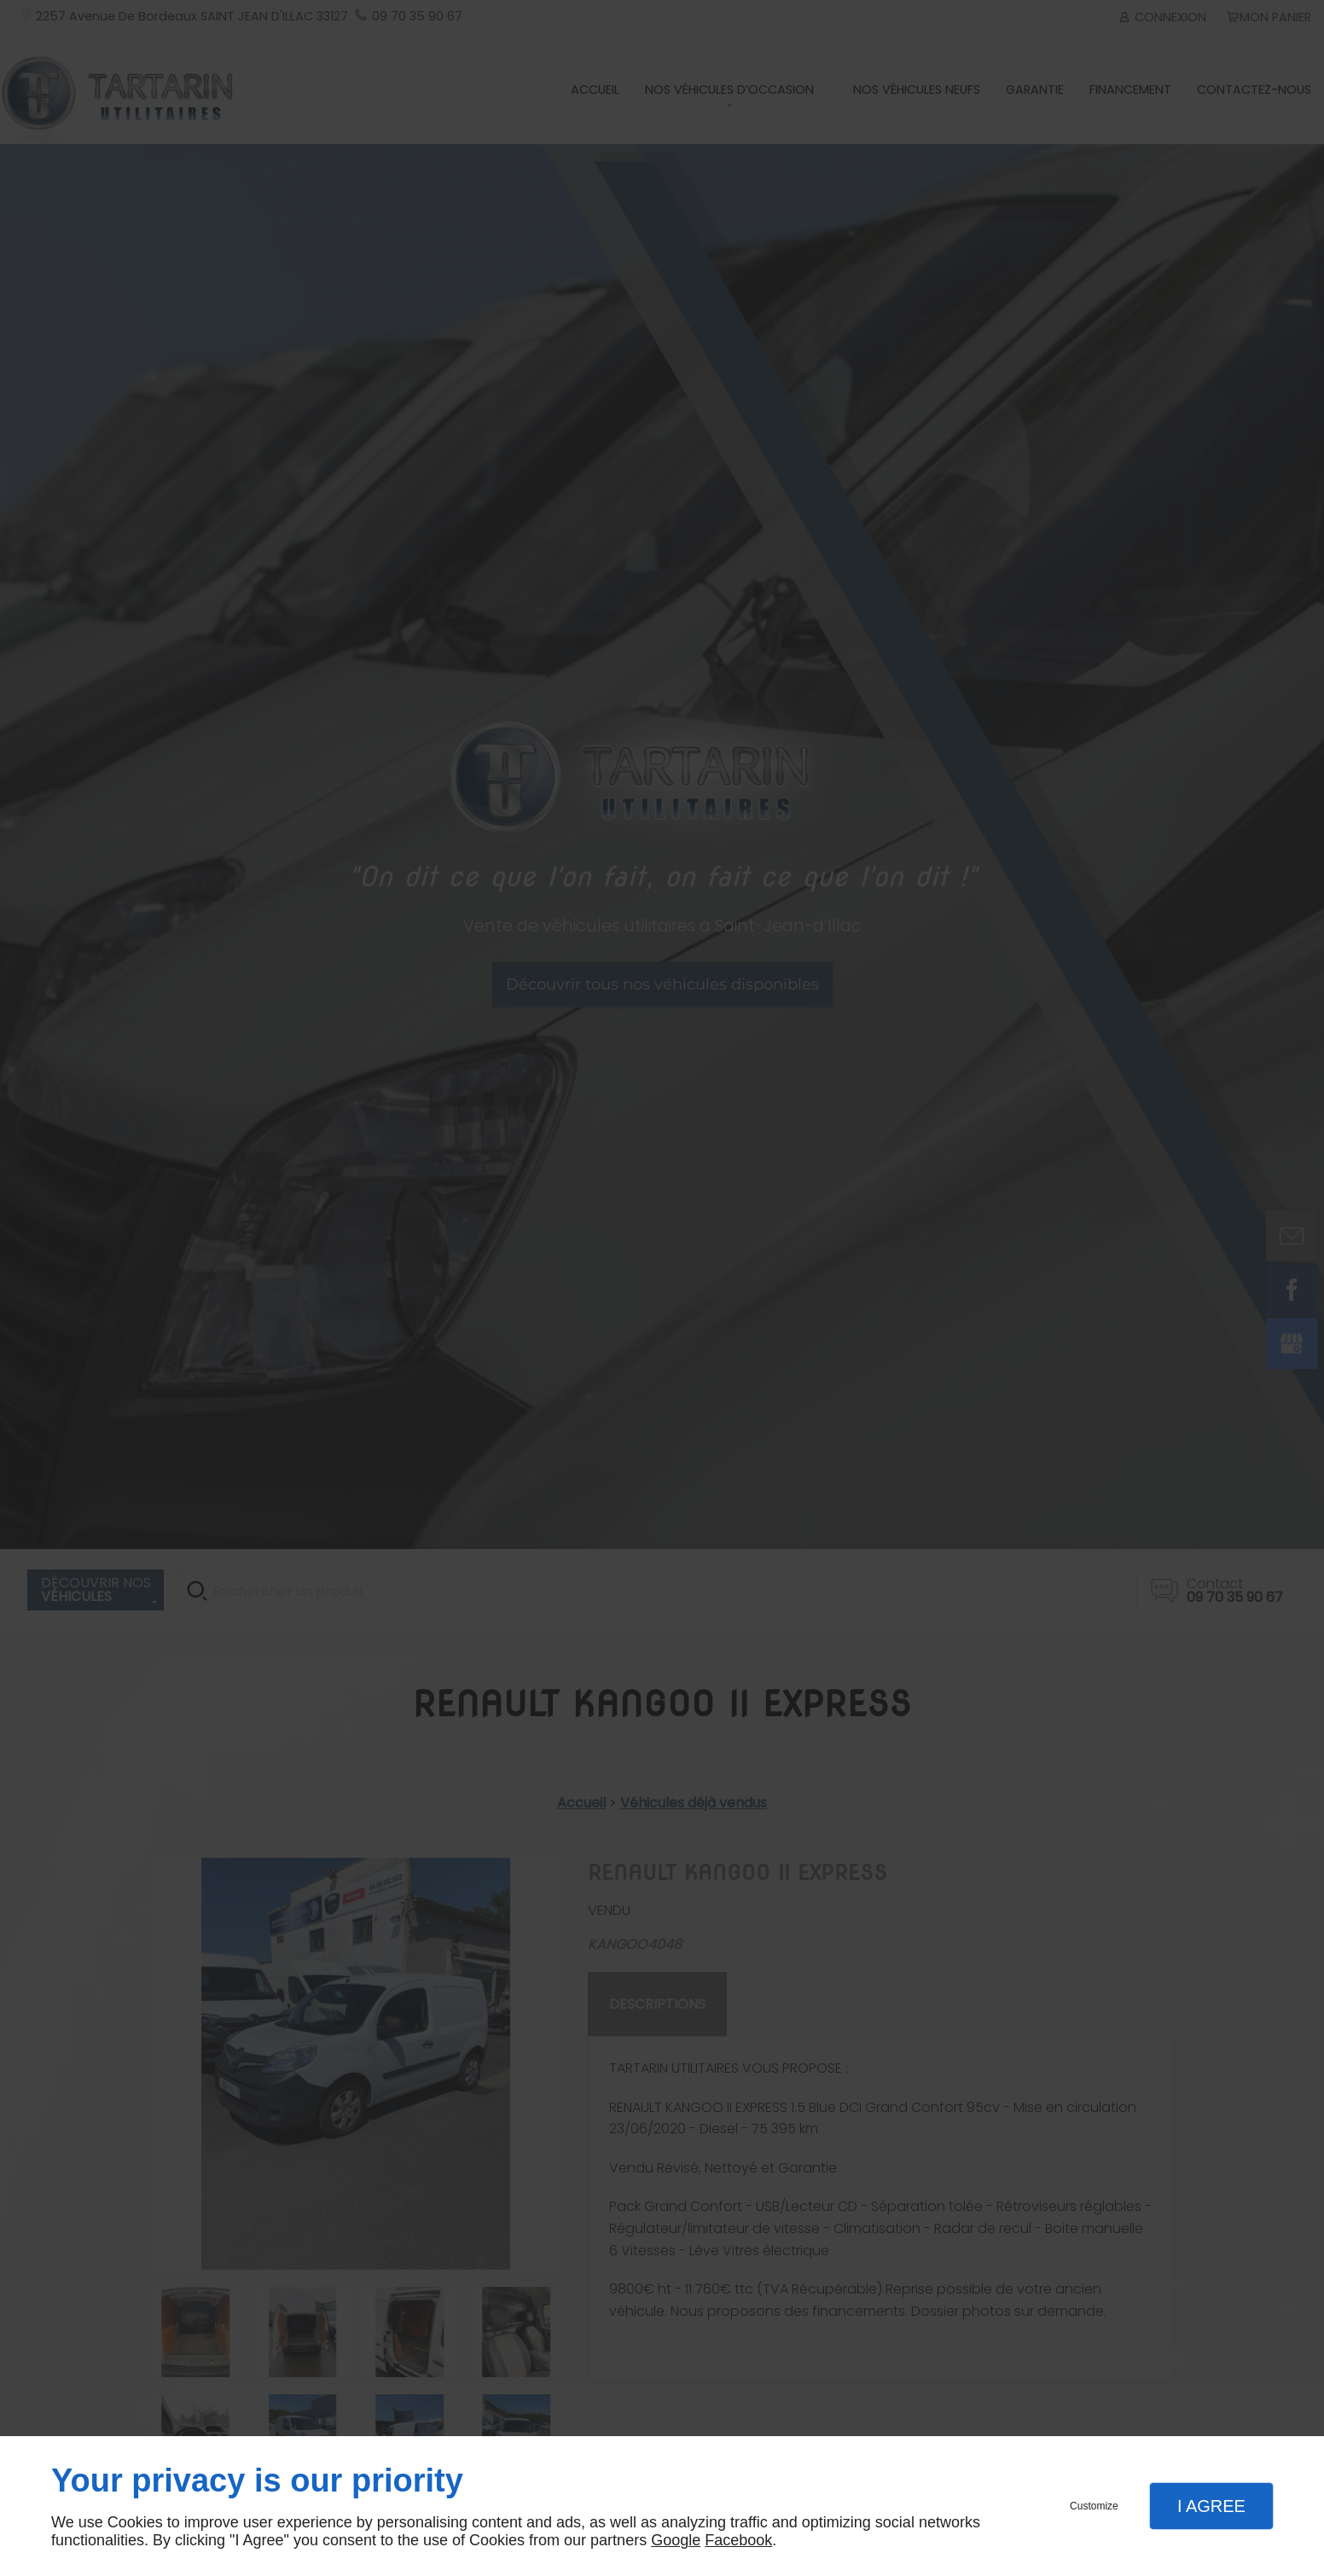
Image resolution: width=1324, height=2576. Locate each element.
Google (675, 2540)
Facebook (738, 2540)
